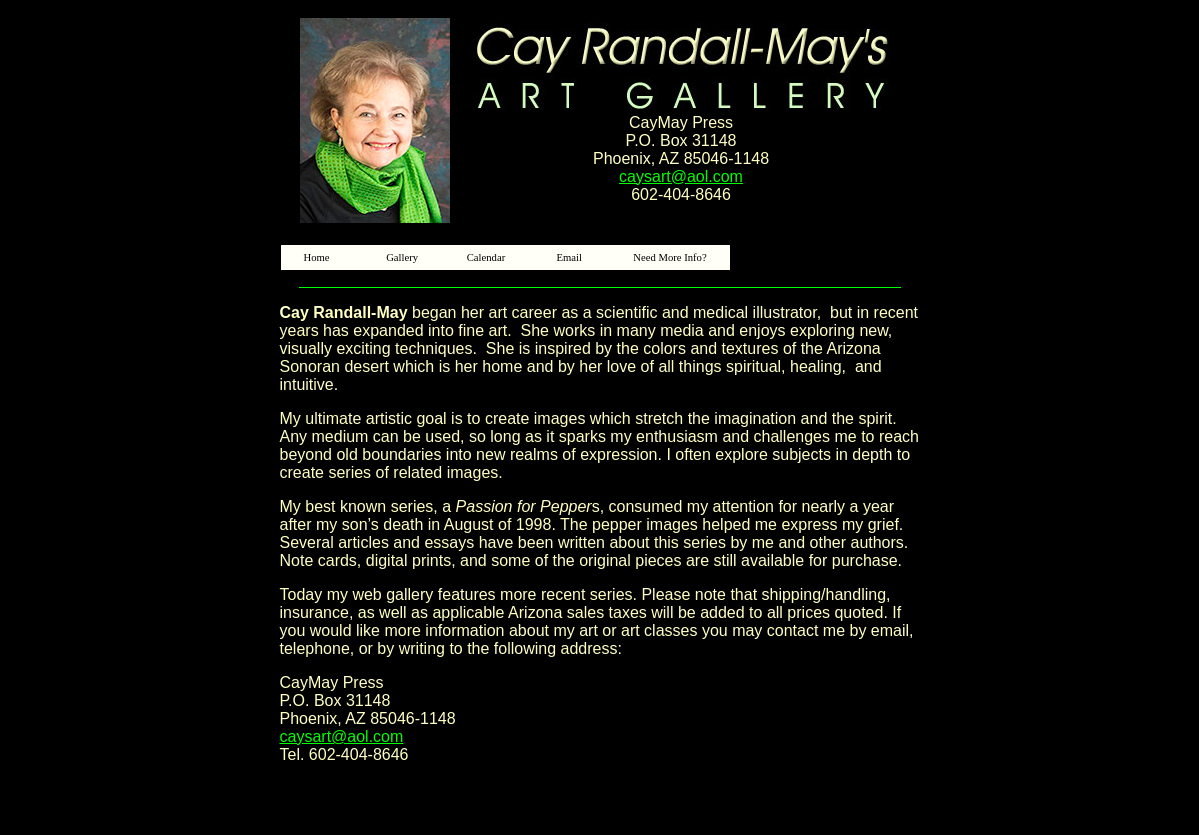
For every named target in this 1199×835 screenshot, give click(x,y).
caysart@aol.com (681, 176)
